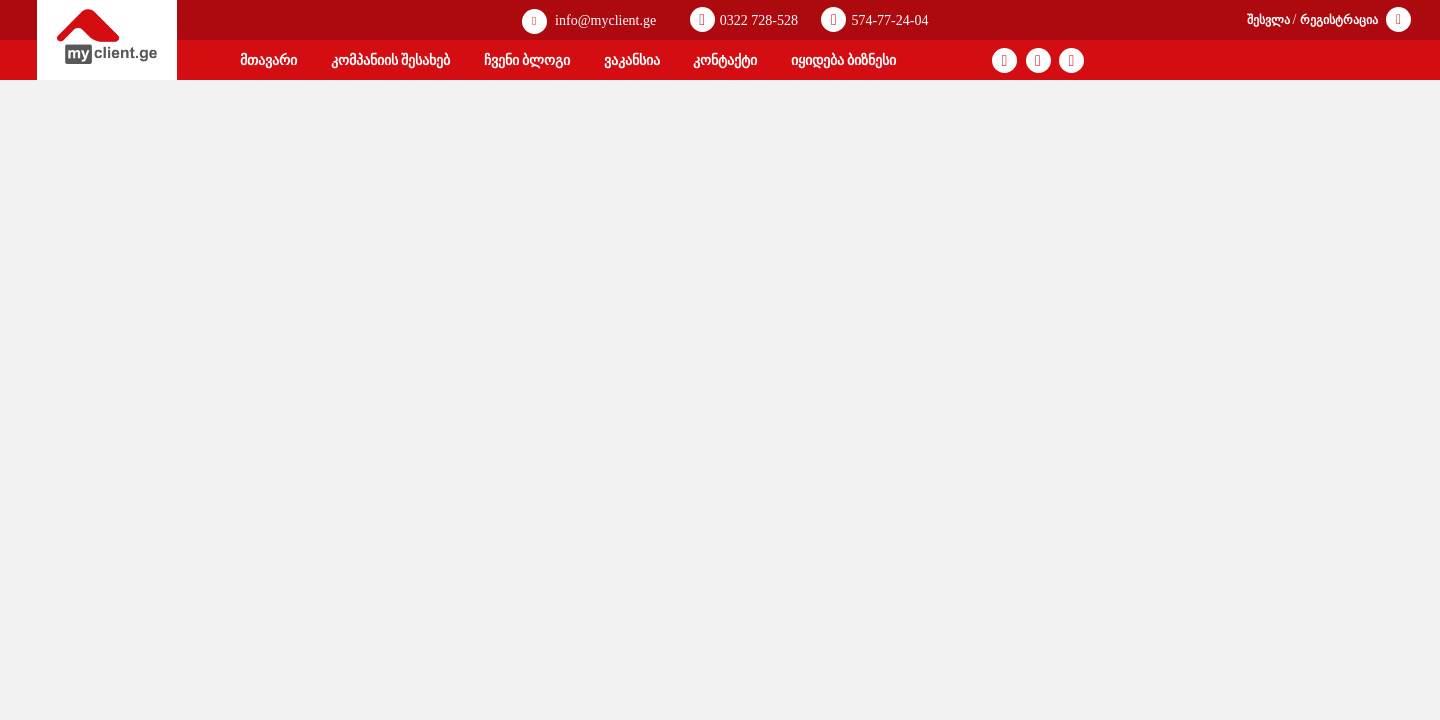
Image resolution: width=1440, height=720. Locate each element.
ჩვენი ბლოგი (527, 60)
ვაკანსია (632, 60)
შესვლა (1270, 20)
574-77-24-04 (874, 19)
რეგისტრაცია (1340, 20)
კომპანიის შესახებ (391, 60)
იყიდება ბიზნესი (844, 60)
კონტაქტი (725, 60)
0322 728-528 (744, 19)
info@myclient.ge (589, 21)
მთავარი (268, 60)
